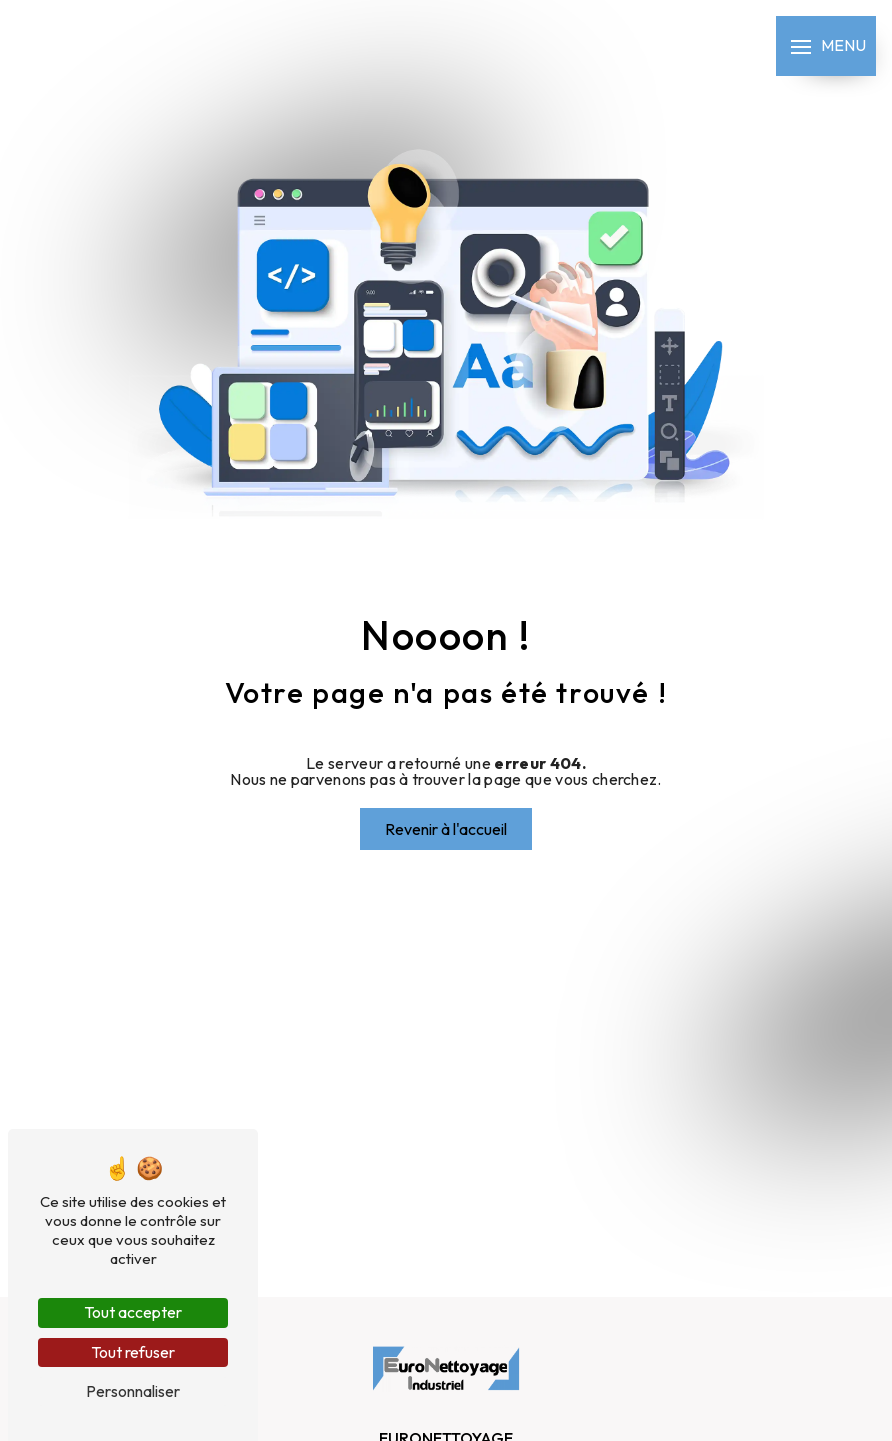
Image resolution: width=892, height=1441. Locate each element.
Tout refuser (133, 1352)
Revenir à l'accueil (446, 829)
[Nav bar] (826, 46)
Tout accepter (133, 1312)
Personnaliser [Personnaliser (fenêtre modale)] (133, 1391)
